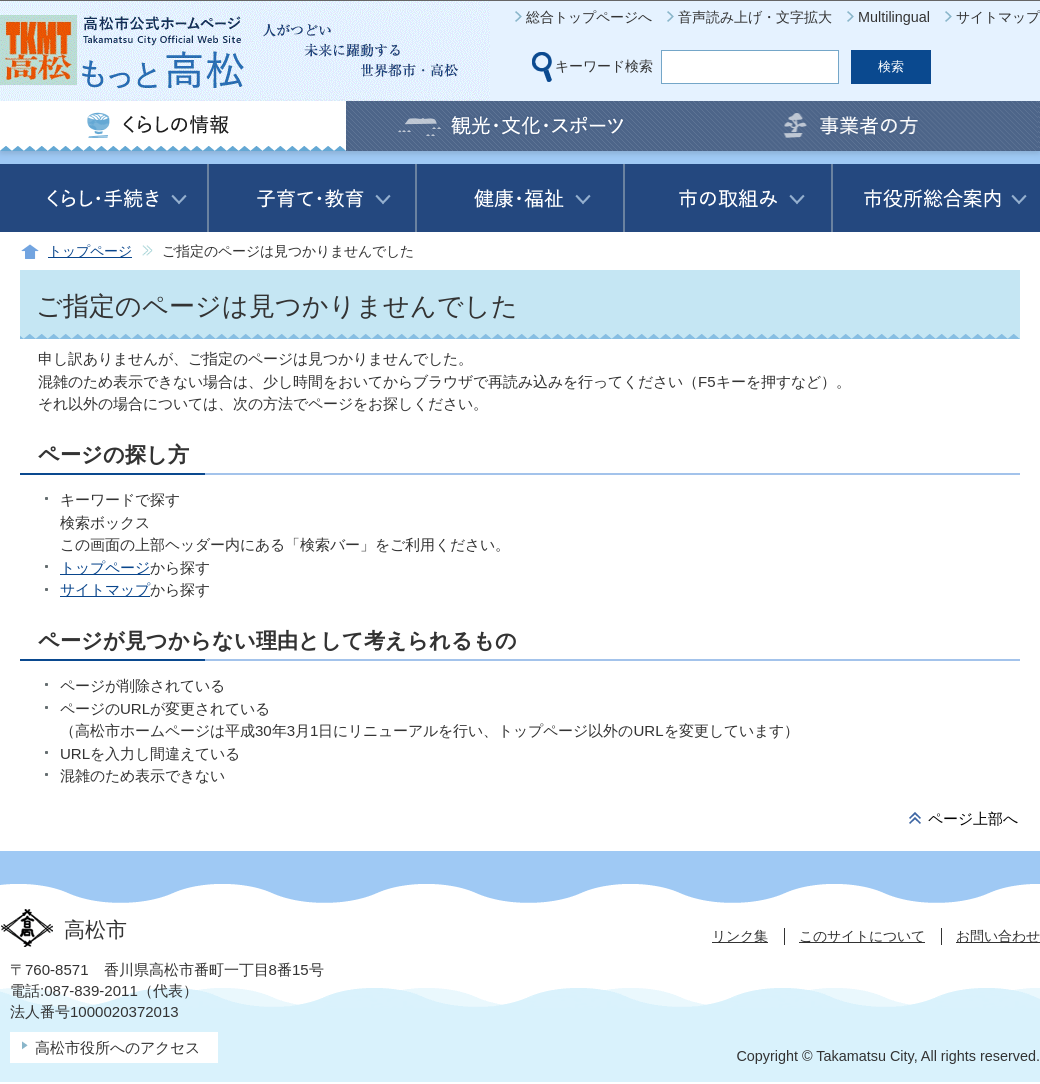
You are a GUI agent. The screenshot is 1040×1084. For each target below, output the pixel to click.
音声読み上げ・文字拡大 (755, 17)
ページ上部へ (973, 818)
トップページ (90, 251)
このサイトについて (862, 936)
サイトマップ (998, 17)
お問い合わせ (998, 936)
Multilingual (894, 17)
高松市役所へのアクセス (117, 1047)
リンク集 (740, 936)
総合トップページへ (589, 17)
